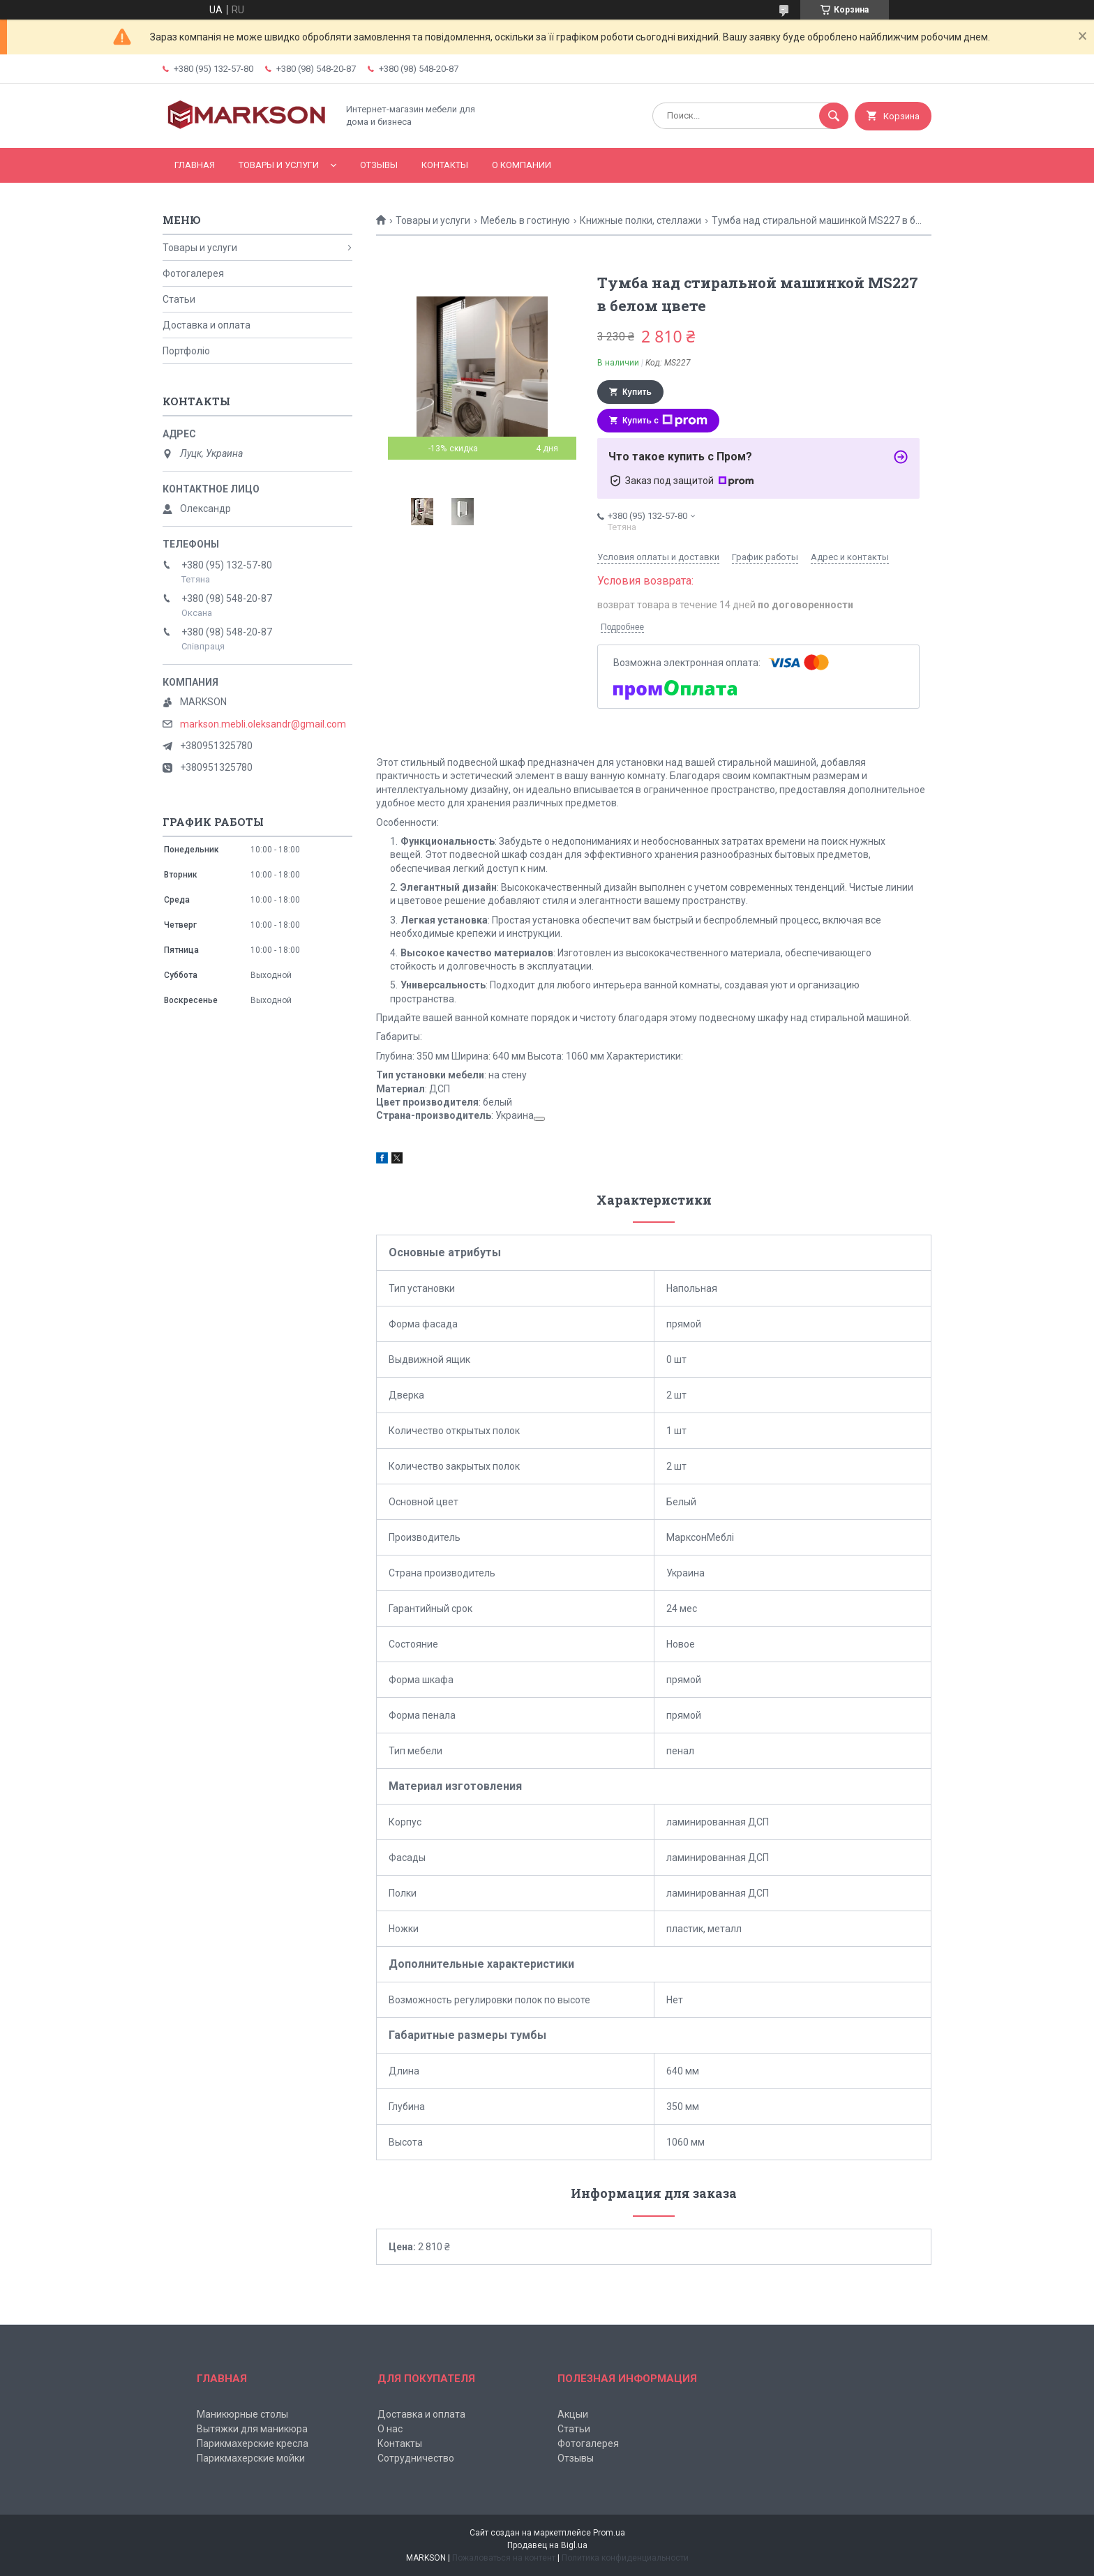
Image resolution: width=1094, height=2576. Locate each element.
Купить (637, 392)
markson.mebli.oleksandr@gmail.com (263, 724)
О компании (521, 165)
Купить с (664, 420)
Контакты (444, 165)
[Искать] (833, 116)
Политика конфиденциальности (625, 2558)
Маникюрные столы (242, 2414)
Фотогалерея (193, 273)
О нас (390, 2428)
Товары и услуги (279, 165)
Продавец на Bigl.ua (547, 2545)
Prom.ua (609, 2533)
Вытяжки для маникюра (252, 2428)
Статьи (179, 299)
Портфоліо (186, 350)
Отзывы (379, 165)
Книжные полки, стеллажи (640, 220)
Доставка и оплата (206, 325)
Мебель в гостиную (525, 220)
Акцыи (572, 2414)
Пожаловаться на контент (503, 2558)
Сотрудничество (415, 2458)
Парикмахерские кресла (252, 2443)
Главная (194, 165)
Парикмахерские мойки (251, 2458)
